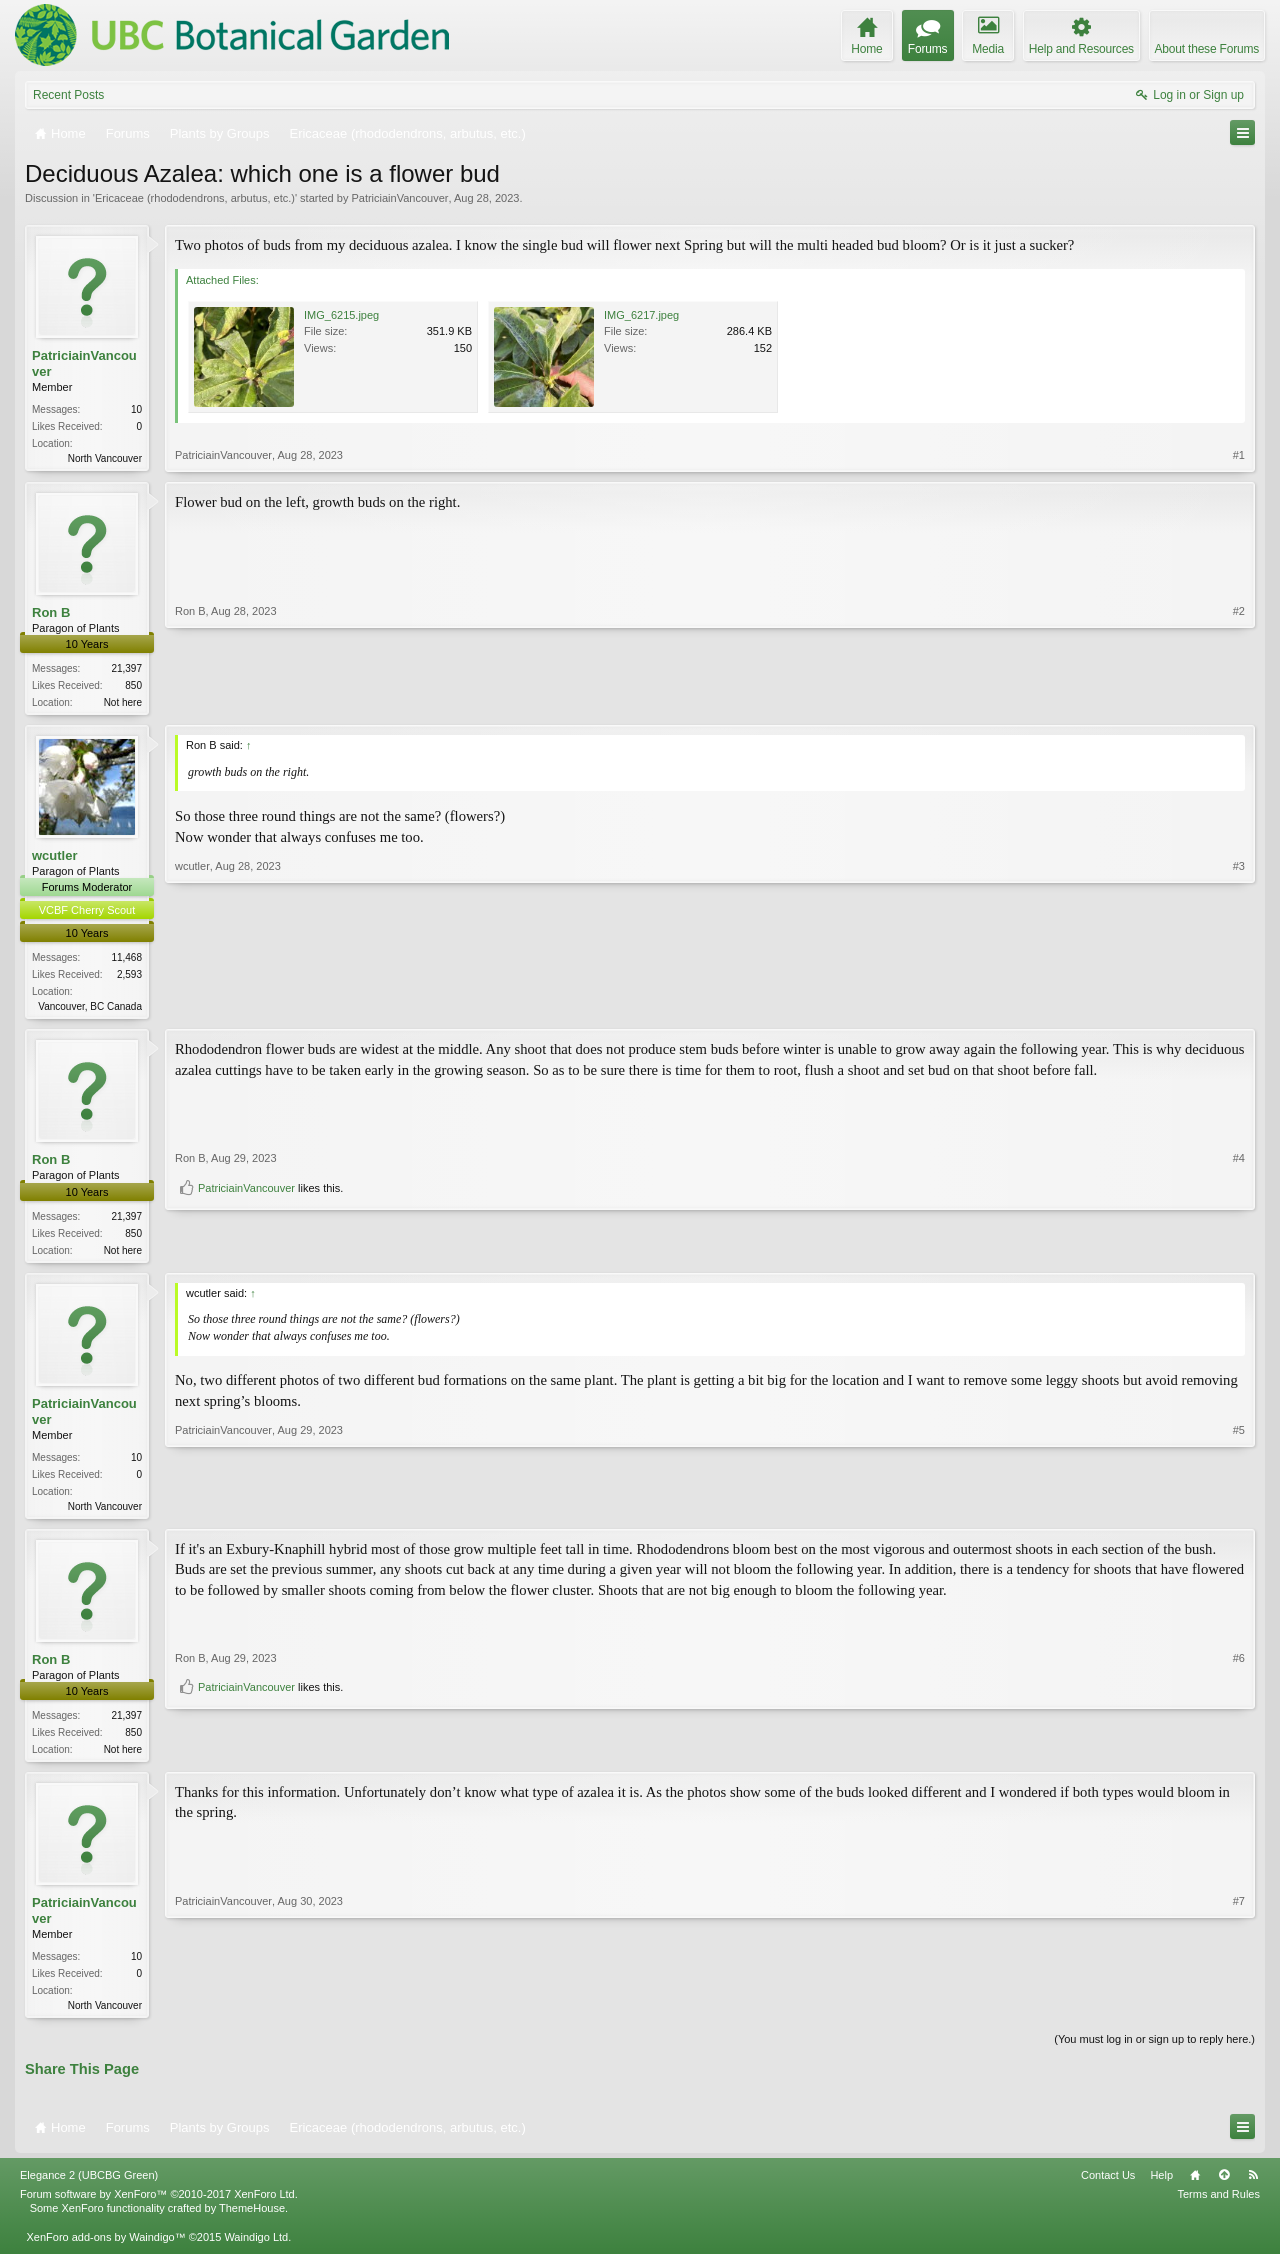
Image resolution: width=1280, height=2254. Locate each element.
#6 (1239, 1722)
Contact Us (1108, 2188)
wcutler (55, 858)
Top (1224, 2188)
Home (1195, 2188)
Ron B (51, 613)
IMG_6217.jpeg (641, 315)
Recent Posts (68, 95)
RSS (1253, 2188)
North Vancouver (105, 458)
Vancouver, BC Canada (90, 1010)
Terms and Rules (1218, 2207)
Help (1161, 2188)
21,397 (126, 670)
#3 (1239, 1007)
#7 (1239, 2014)
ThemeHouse (252, 2222)
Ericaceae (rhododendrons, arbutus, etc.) (195, 198)
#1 (1239, 456)
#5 (1239, 1511)
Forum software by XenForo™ (159, 2207)
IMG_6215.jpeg (341, 315)
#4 (1239, 1219)
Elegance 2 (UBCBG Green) (89, 2188)
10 (136, 409)
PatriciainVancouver (399, 198)
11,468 (126, 961)
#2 (1239, 701)
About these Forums (1207, 49)
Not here (123, 704)
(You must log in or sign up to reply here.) (1154, 2052)
